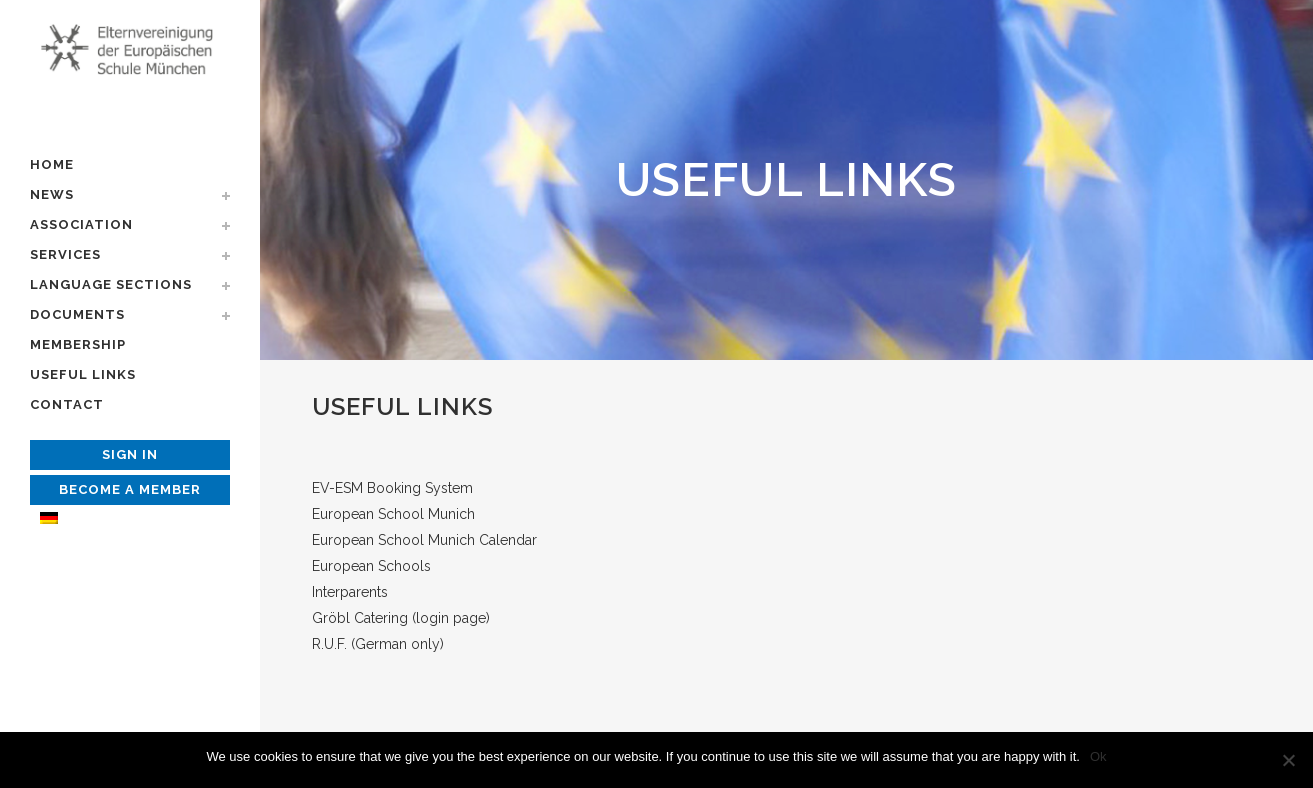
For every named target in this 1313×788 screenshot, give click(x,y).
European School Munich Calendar (424, 540)
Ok (1098, 756)
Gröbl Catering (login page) (401, 618)
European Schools (371, 566)
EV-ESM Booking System (392, 488)
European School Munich (393, 514)
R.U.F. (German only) (378, 644)
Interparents (350, 592)
